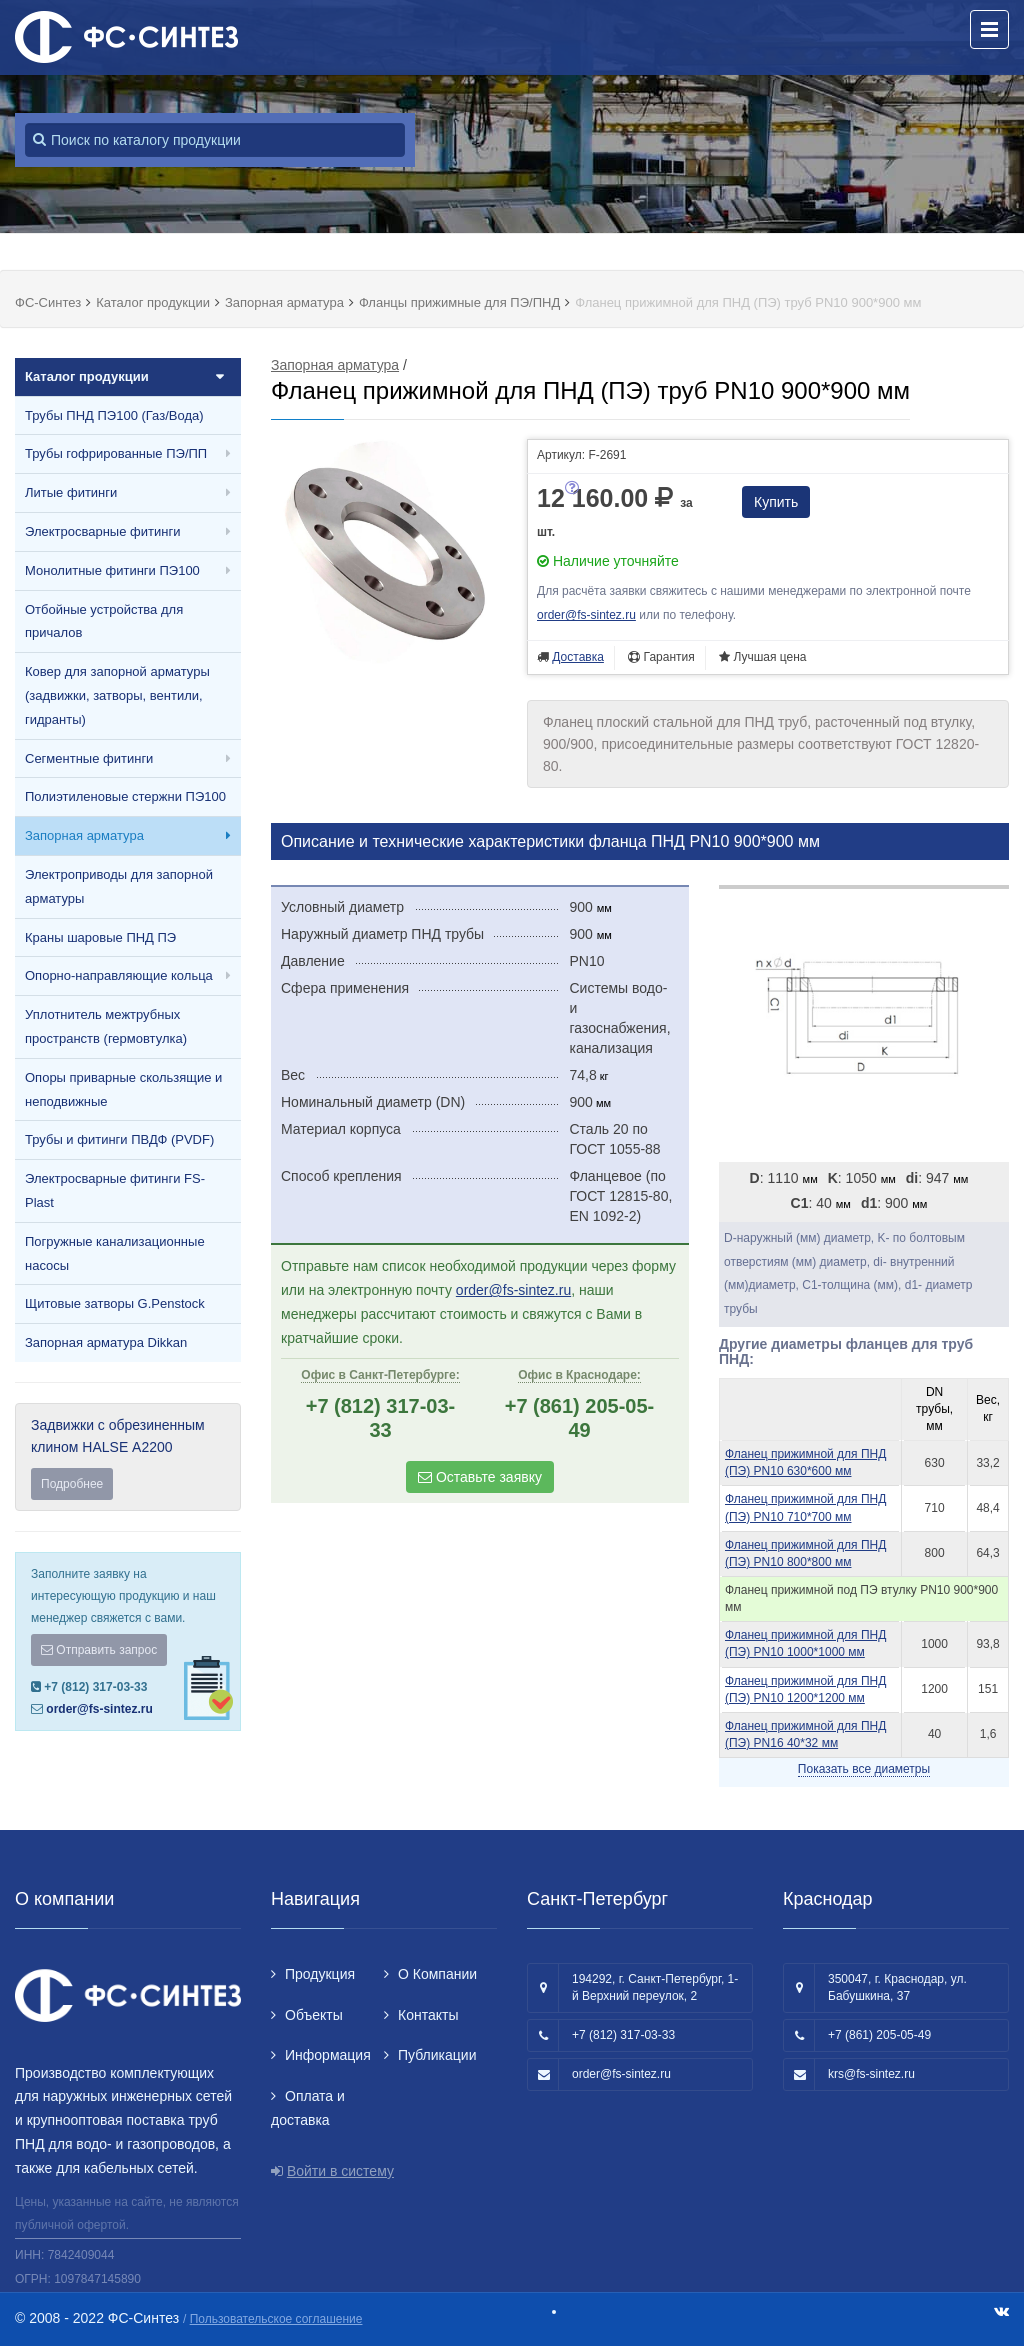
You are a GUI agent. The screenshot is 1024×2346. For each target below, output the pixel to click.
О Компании (437, 1974)
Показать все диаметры (864, 1769)
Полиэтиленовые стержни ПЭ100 (125, 796)
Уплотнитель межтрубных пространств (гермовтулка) (106, 1026)
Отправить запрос (99, 1650)
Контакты (428, 2015)
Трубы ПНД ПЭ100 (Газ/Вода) (114, 415)
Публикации (437, 2055)
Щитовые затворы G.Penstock (115, 1303)
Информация (328, 2055)
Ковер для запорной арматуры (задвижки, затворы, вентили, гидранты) (117, 695)
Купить (776, 502)
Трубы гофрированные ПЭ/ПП (116, 453)
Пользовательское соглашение (276, 2319)
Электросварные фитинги (102, 531)
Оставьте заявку (480, 1477)
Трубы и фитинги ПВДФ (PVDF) (119, 1139)
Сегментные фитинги (89, 758)
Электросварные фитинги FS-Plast (115, 1190)
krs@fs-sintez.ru (871, 2074)
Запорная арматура (84, 835)
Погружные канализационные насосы (115, 1253)
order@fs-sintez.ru (99, 1709)
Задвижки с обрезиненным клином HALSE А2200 (128, 1458)
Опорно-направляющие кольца (119, 975)
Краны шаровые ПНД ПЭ (100, 937)
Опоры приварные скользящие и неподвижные (123, 1089)
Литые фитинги (71, 492)
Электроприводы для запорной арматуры (119, 886)
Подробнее (72, 1484)
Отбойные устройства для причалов (104, 621)
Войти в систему (340, 2171)
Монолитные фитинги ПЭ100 (112, 570)
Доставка (578, 657)
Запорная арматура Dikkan (106, 1342)
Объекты (314, 2015)
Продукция (320, 1974)
